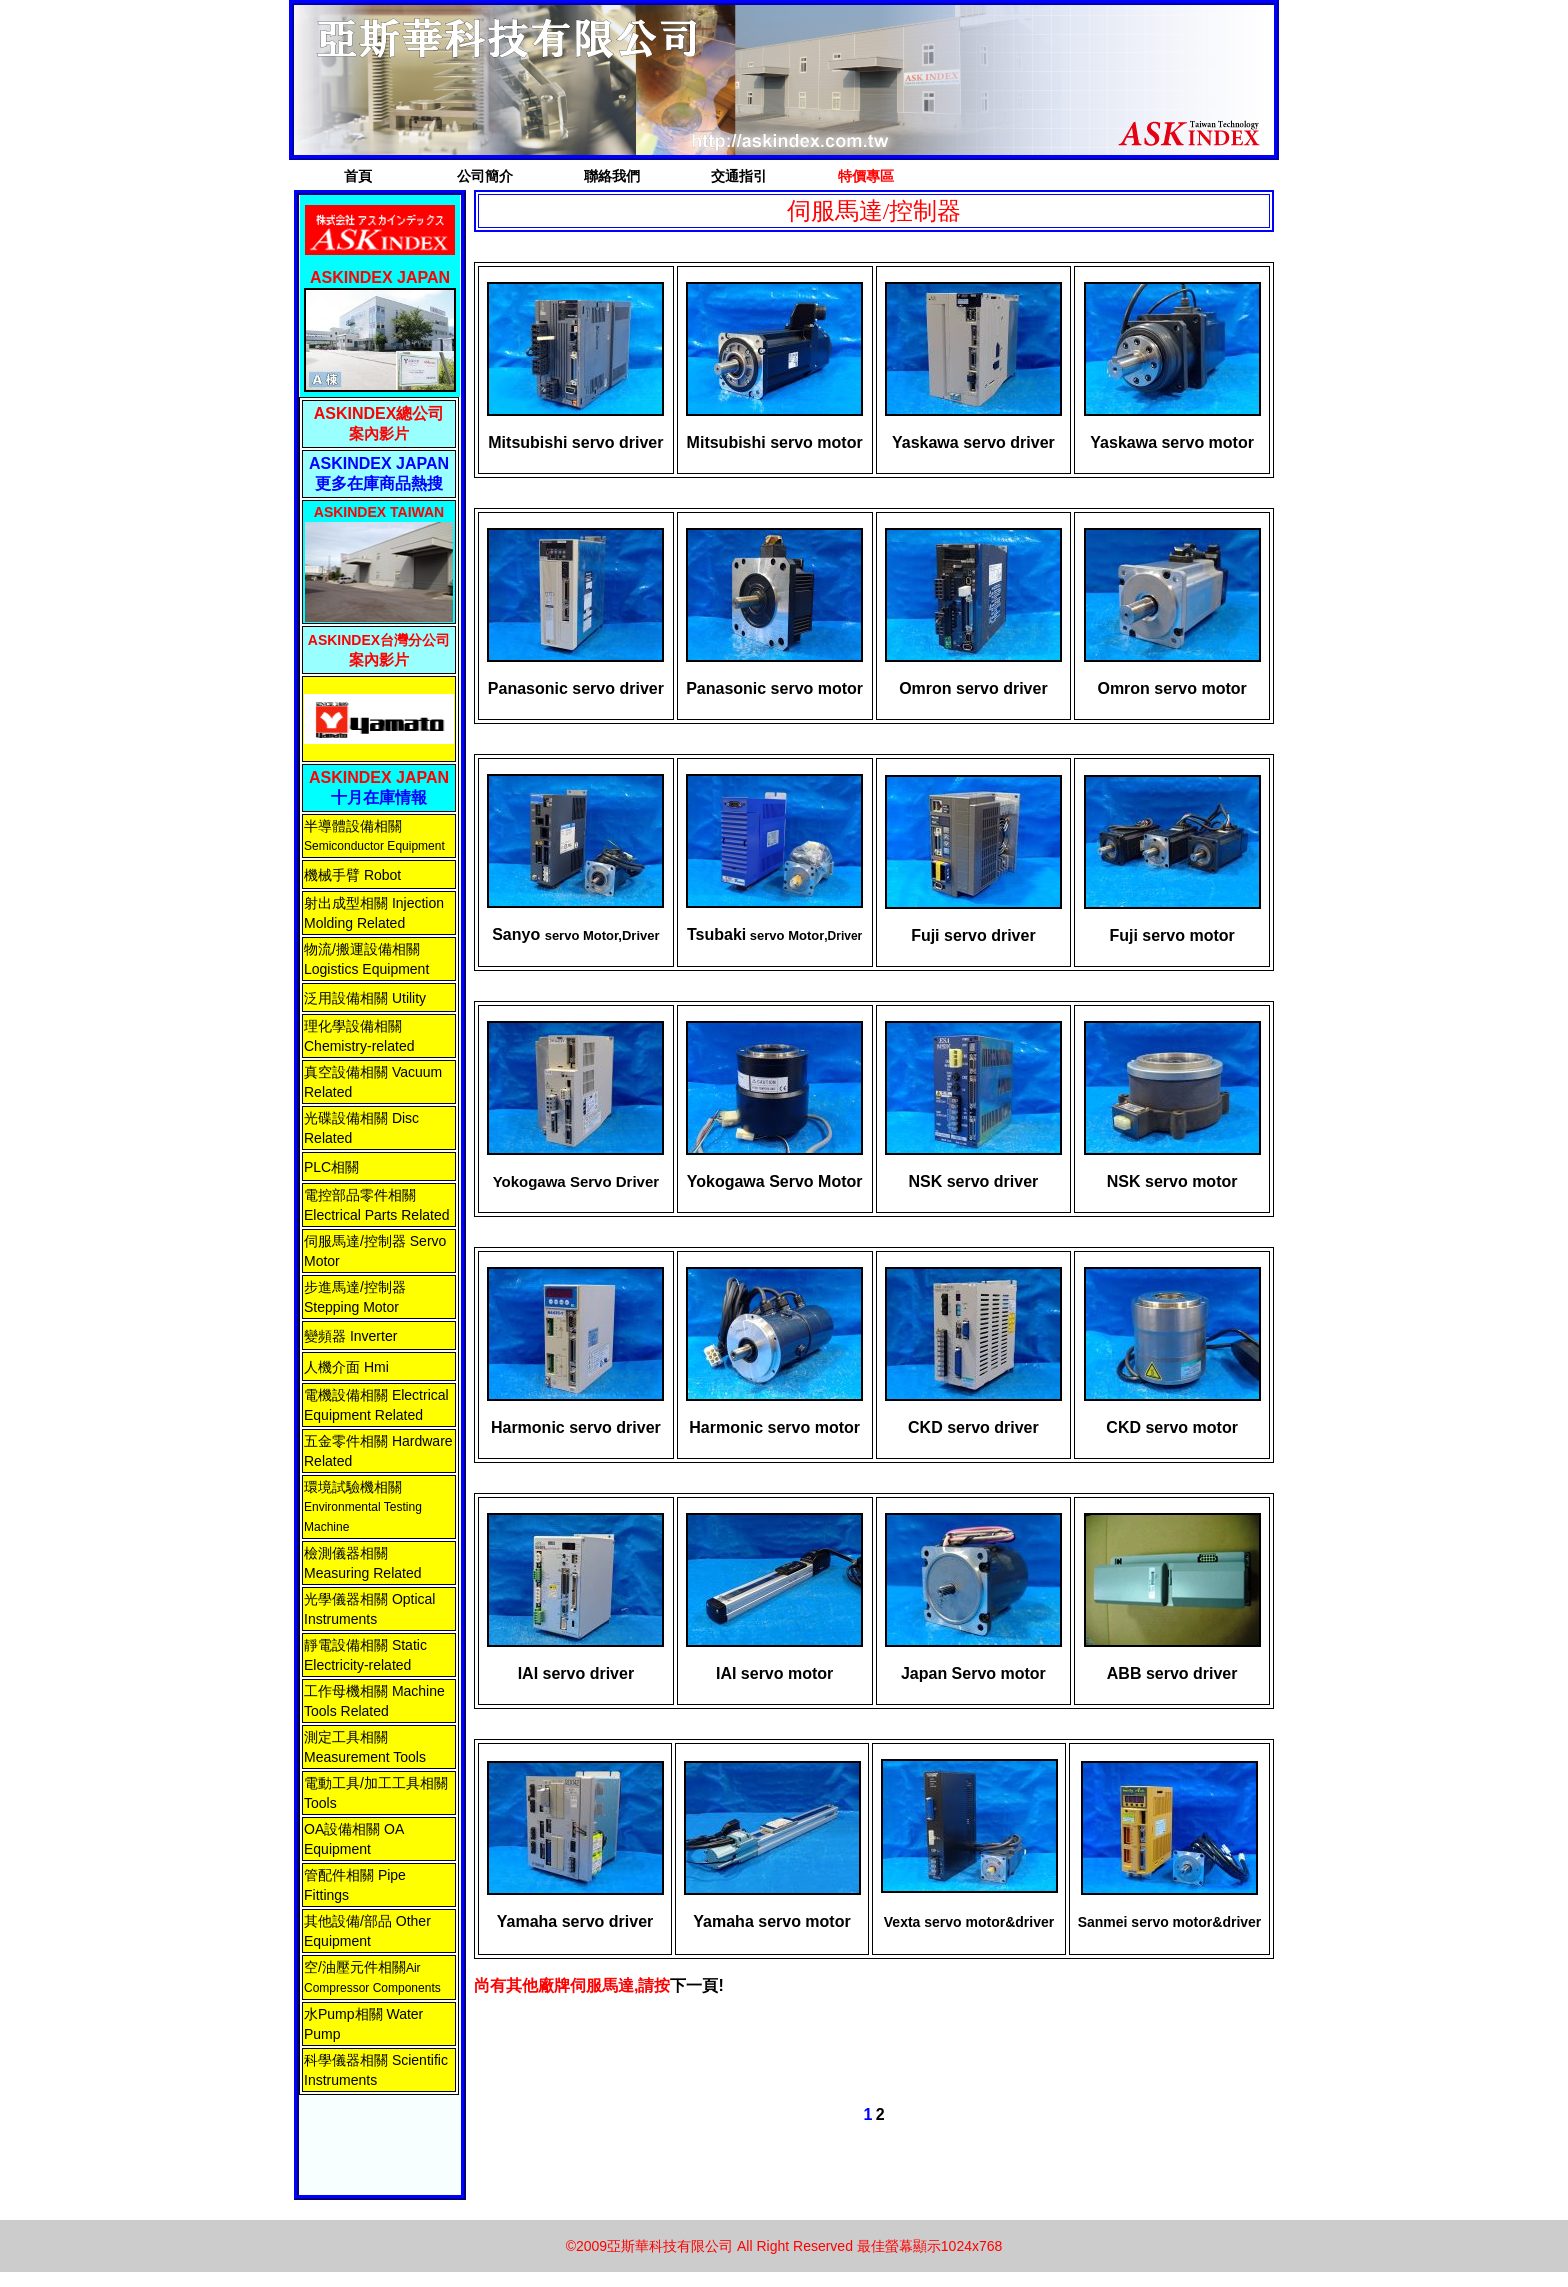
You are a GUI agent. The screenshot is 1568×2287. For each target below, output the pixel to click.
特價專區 (866, 176)
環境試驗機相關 (353, 1487)
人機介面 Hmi (346, 1367)
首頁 (358, 176)
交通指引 (739, 176)
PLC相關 (331, 1167)
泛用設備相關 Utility (365, 998)
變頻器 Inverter (350, 1336)
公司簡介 (485, 176)
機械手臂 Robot (352, 875)
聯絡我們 (612, 176)
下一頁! (696, 1985)
